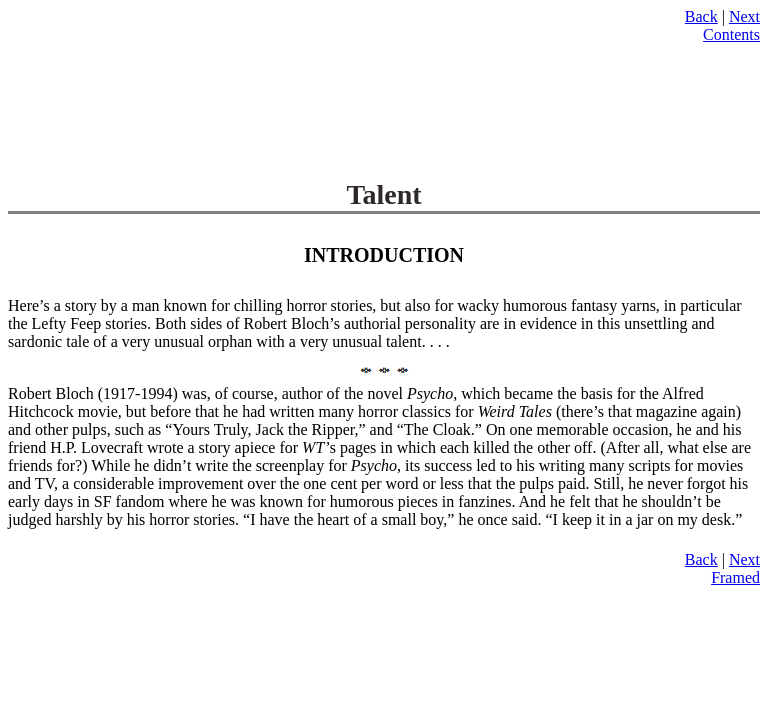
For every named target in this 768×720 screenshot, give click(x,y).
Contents (731, 34)
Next (744, 16)
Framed (735, 577)
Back (701, 16)
